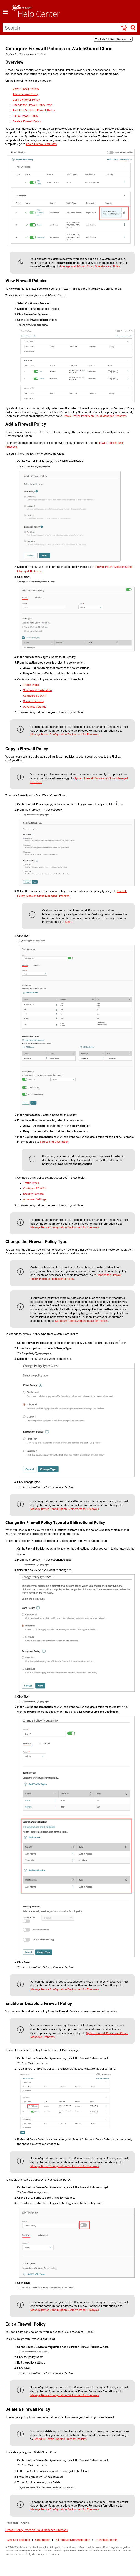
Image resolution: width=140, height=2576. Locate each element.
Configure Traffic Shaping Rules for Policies (81, 1321)
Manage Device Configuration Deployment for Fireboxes (64, 734)
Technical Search (106, 2539)
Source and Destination (37, 690)
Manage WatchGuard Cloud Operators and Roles (90, 266)
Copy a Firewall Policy (26, 99)
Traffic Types (31, 684)
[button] (124, 27)
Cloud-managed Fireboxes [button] (32, 54)
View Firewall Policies (26, 88)
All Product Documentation (73, 2539)
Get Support (42, 2539)
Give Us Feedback (18, 2539)
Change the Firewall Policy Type (32, 105)
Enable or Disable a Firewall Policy (34, 110)
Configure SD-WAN (34, 695)
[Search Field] (70, 27)
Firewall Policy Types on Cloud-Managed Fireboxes (36, 2530)
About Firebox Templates (41, 144)
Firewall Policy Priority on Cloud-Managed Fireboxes (95, 416)
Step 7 (69, 921)
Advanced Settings (34, 706)
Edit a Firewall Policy (25, 116)
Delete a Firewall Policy (27, 121)
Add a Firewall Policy (25, 94)
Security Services (33, 701)
